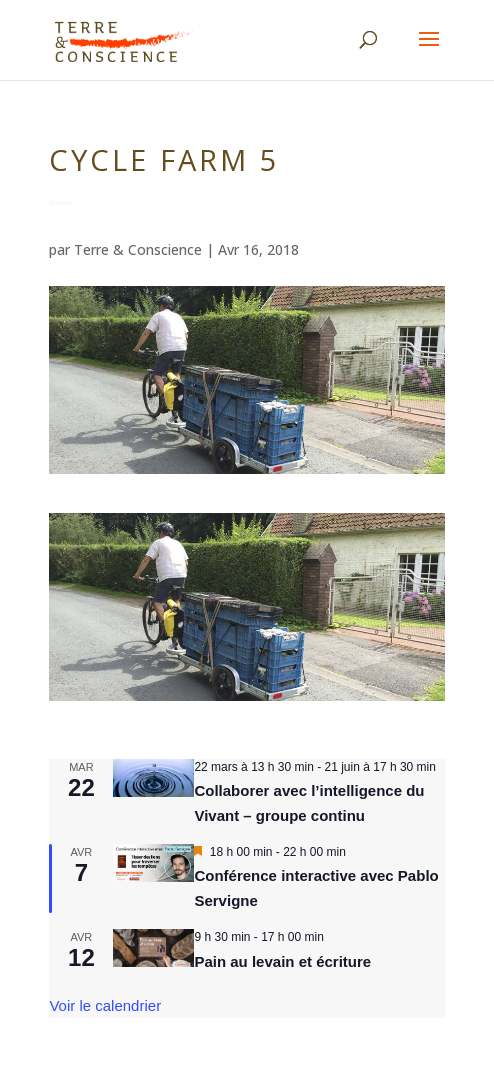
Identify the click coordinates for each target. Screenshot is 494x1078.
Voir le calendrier (105, 1005)
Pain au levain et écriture (282, 961)
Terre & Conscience (138, 249)
